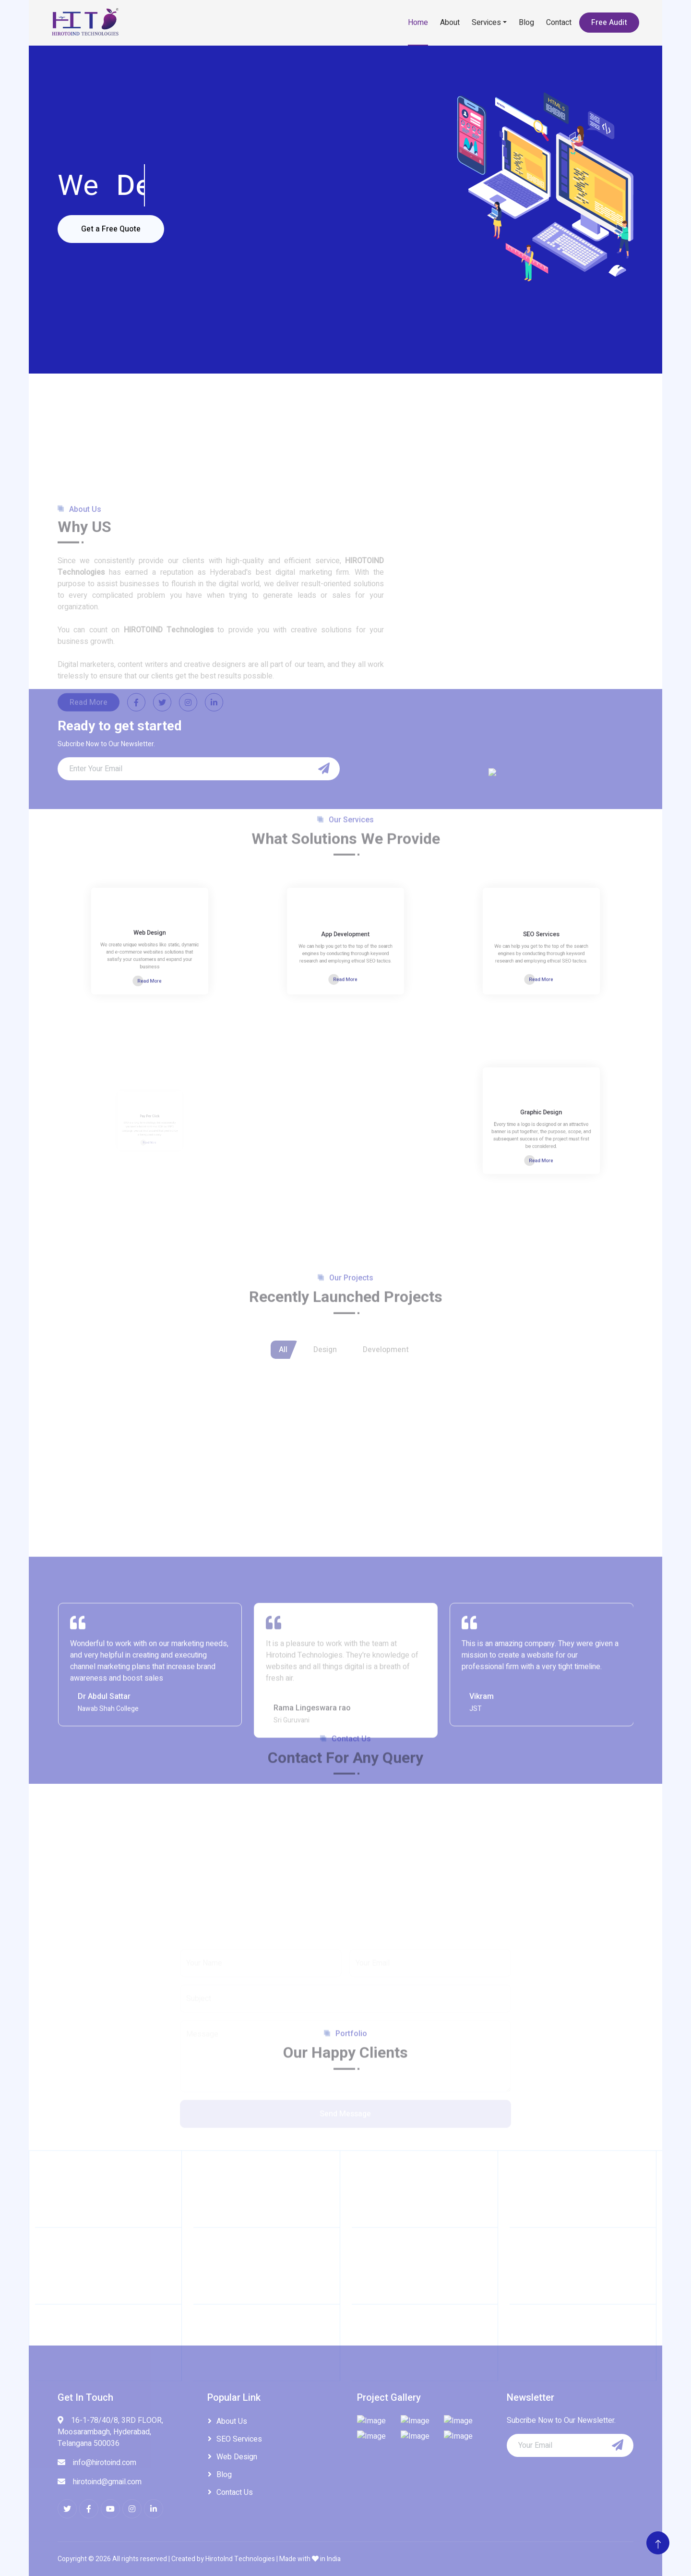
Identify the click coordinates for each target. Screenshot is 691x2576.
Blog (526, 22)
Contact (559, 22)
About (450, 22)
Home (418, 22)
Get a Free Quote (111, 229)
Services (486, 22)
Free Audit (609, 22)
